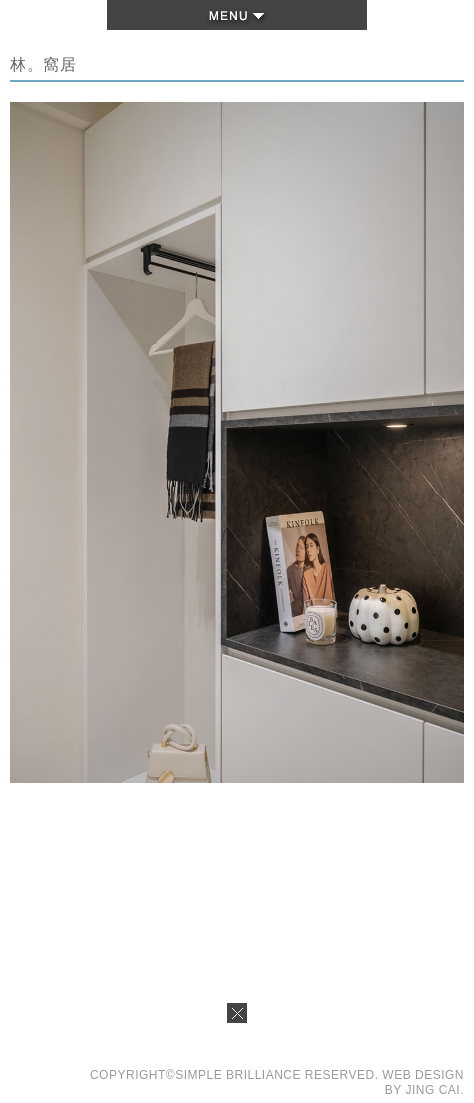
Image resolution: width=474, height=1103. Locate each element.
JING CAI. (434, 1090)
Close (237, 1019)
